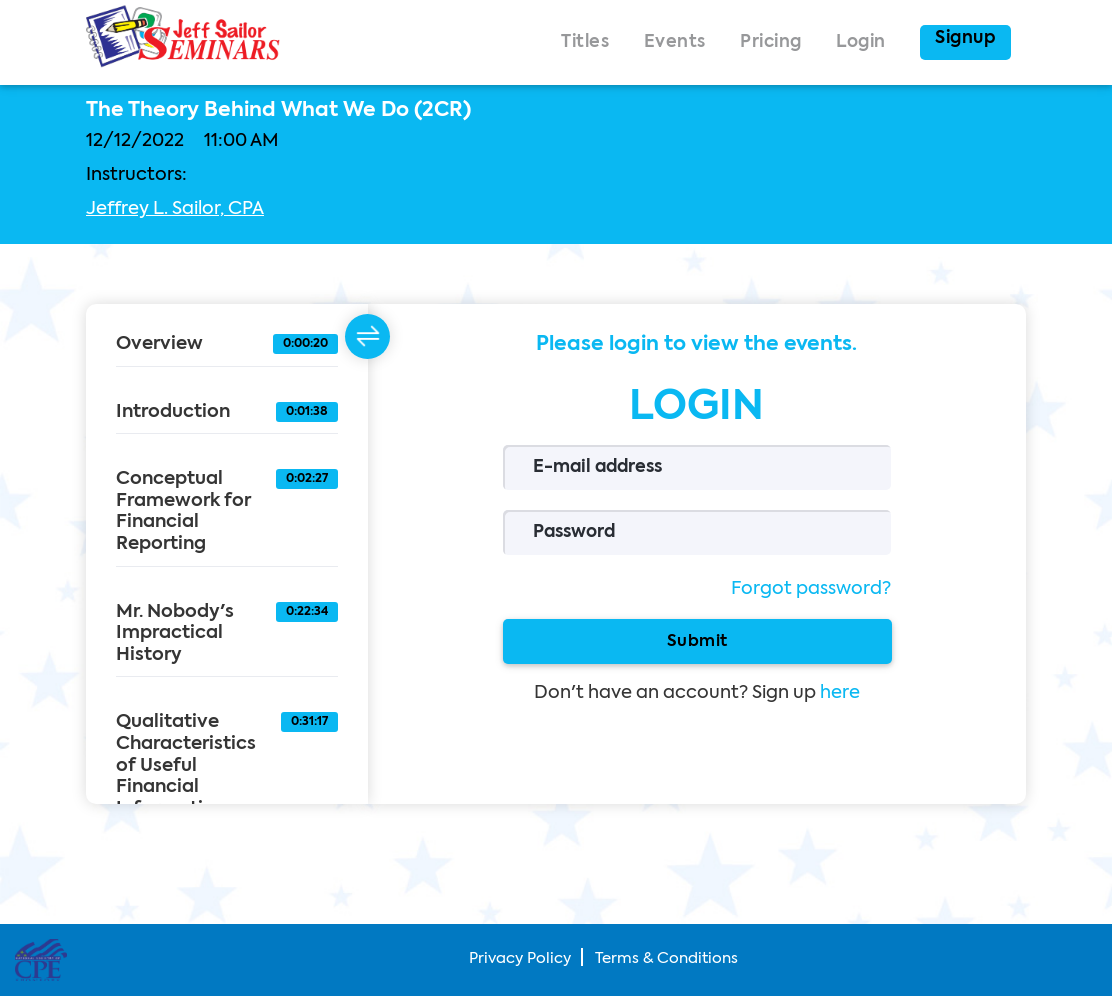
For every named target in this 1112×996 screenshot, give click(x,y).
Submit (696, 641)
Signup (965, 38)
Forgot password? (811, 589)
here (840, 693)
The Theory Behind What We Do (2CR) (278, 111)
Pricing (771, 42)
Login (861, 42)
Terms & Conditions (666, 958)
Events (675, 42)
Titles (585, 42)
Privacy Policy (520, 958)
